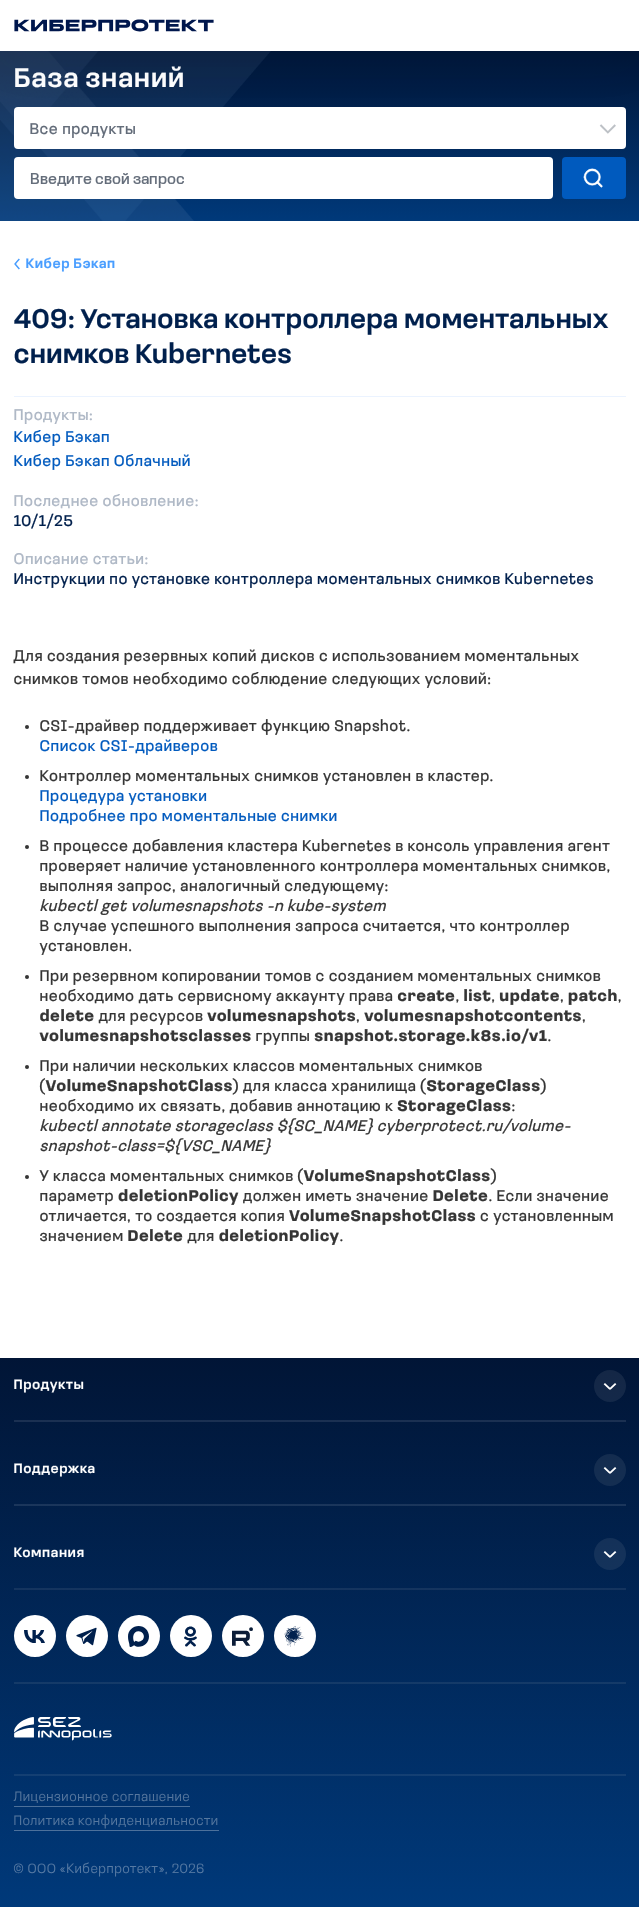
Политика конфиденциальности (116, 1821)
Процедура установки (124, 797)
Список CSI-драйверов (129, 747)
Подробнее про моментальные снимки (189, 817)
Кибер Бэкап (71, 264)
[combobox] (320, 128)
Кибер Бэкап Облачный (102, 462)
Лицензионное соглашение (102, 1797)
